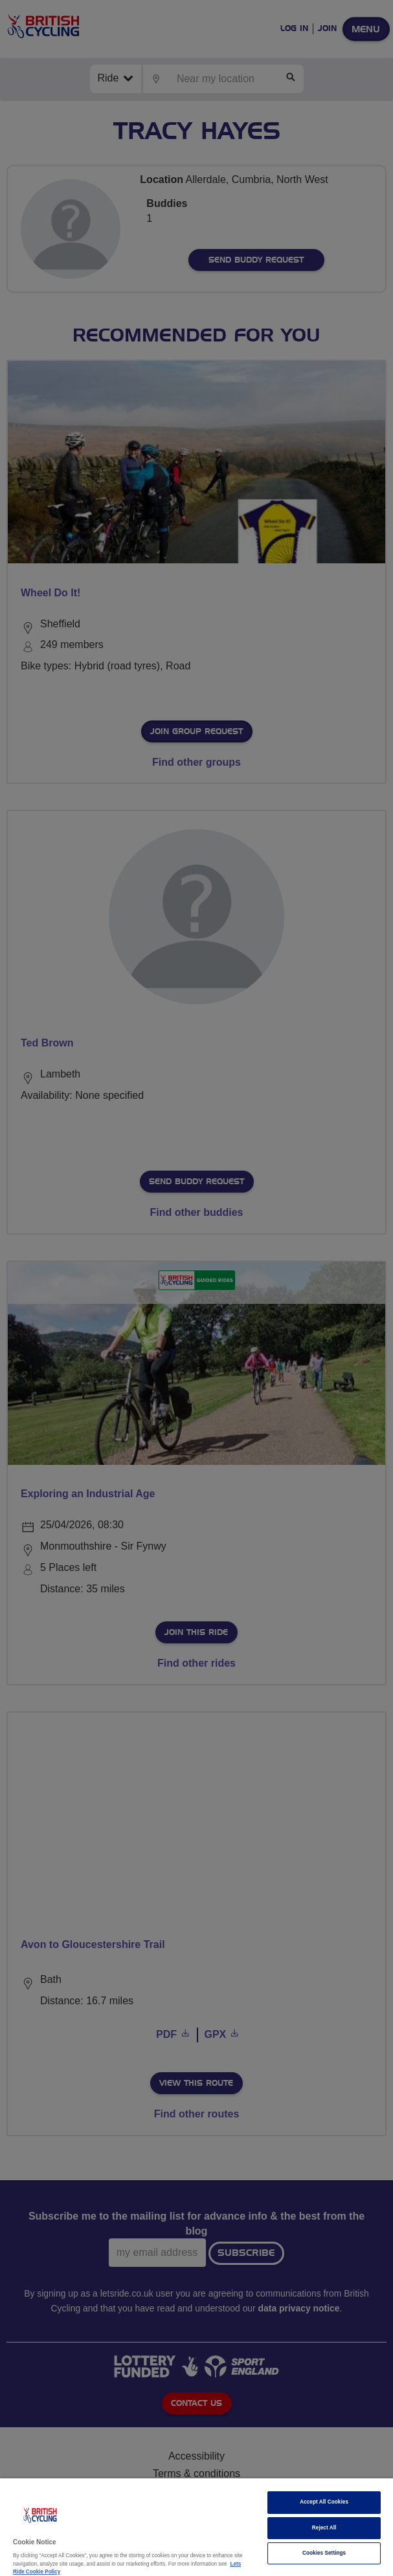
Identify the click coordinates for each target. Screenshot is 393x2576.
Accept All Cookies (324, 2502)
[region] (196, 2527)
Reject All (324, 2528)
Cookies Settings (324, 2553)
